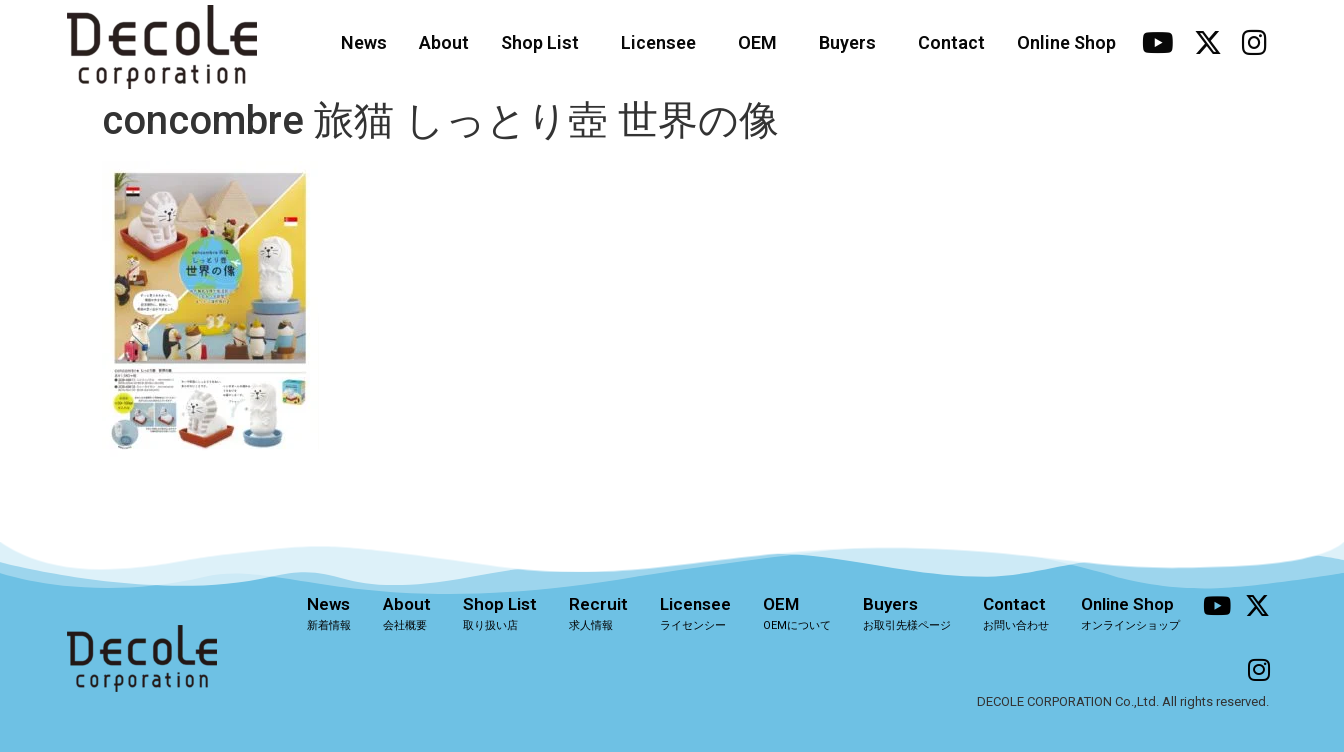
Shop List (545, 42)
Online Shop (1066, 42)
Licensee (663, 42)
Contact (951, 42)
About (444, 42)
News (364, 42)
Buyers (852, 42)
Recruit (598, 613)
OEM (762, 42)
